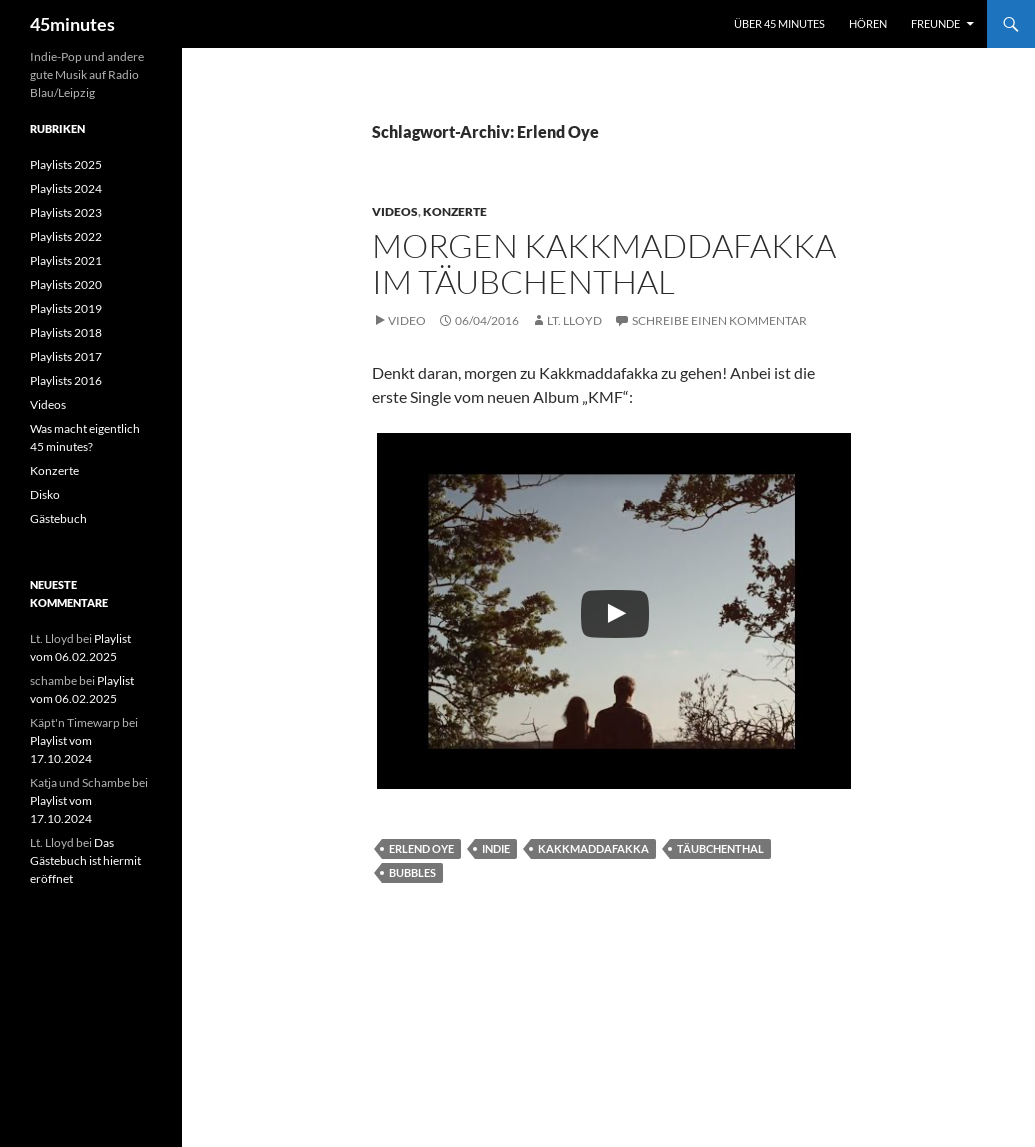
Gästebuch (58, 518)
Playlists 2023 (66, 212)
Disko (45, 494)
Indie (496, 848)
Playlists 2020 (66, 284)
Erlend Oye (421, 848)
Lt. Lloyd (574, 320)
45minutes (72, 24)
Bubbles (412, 872)
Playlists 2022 (66, 236)
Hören (868, 23)
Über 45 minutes (779, 23)
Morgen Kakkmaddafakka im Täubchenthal (604, 263)
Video (407, 320)
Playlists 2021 (66, 260)
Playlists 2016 (66, 380)
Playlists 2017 (66, 356)
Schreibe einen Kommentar (719, 320)
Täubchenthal (720, 848)
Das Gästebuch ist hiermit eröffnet (85, 860)
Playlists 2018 (66, 332)
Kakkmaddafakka (593, 848)
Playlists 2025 (66, 164)
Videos (395, 211)
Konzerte (455, 211)
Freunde (935, 23)
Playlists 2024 (66, 188)
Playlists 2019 (66, 308)
